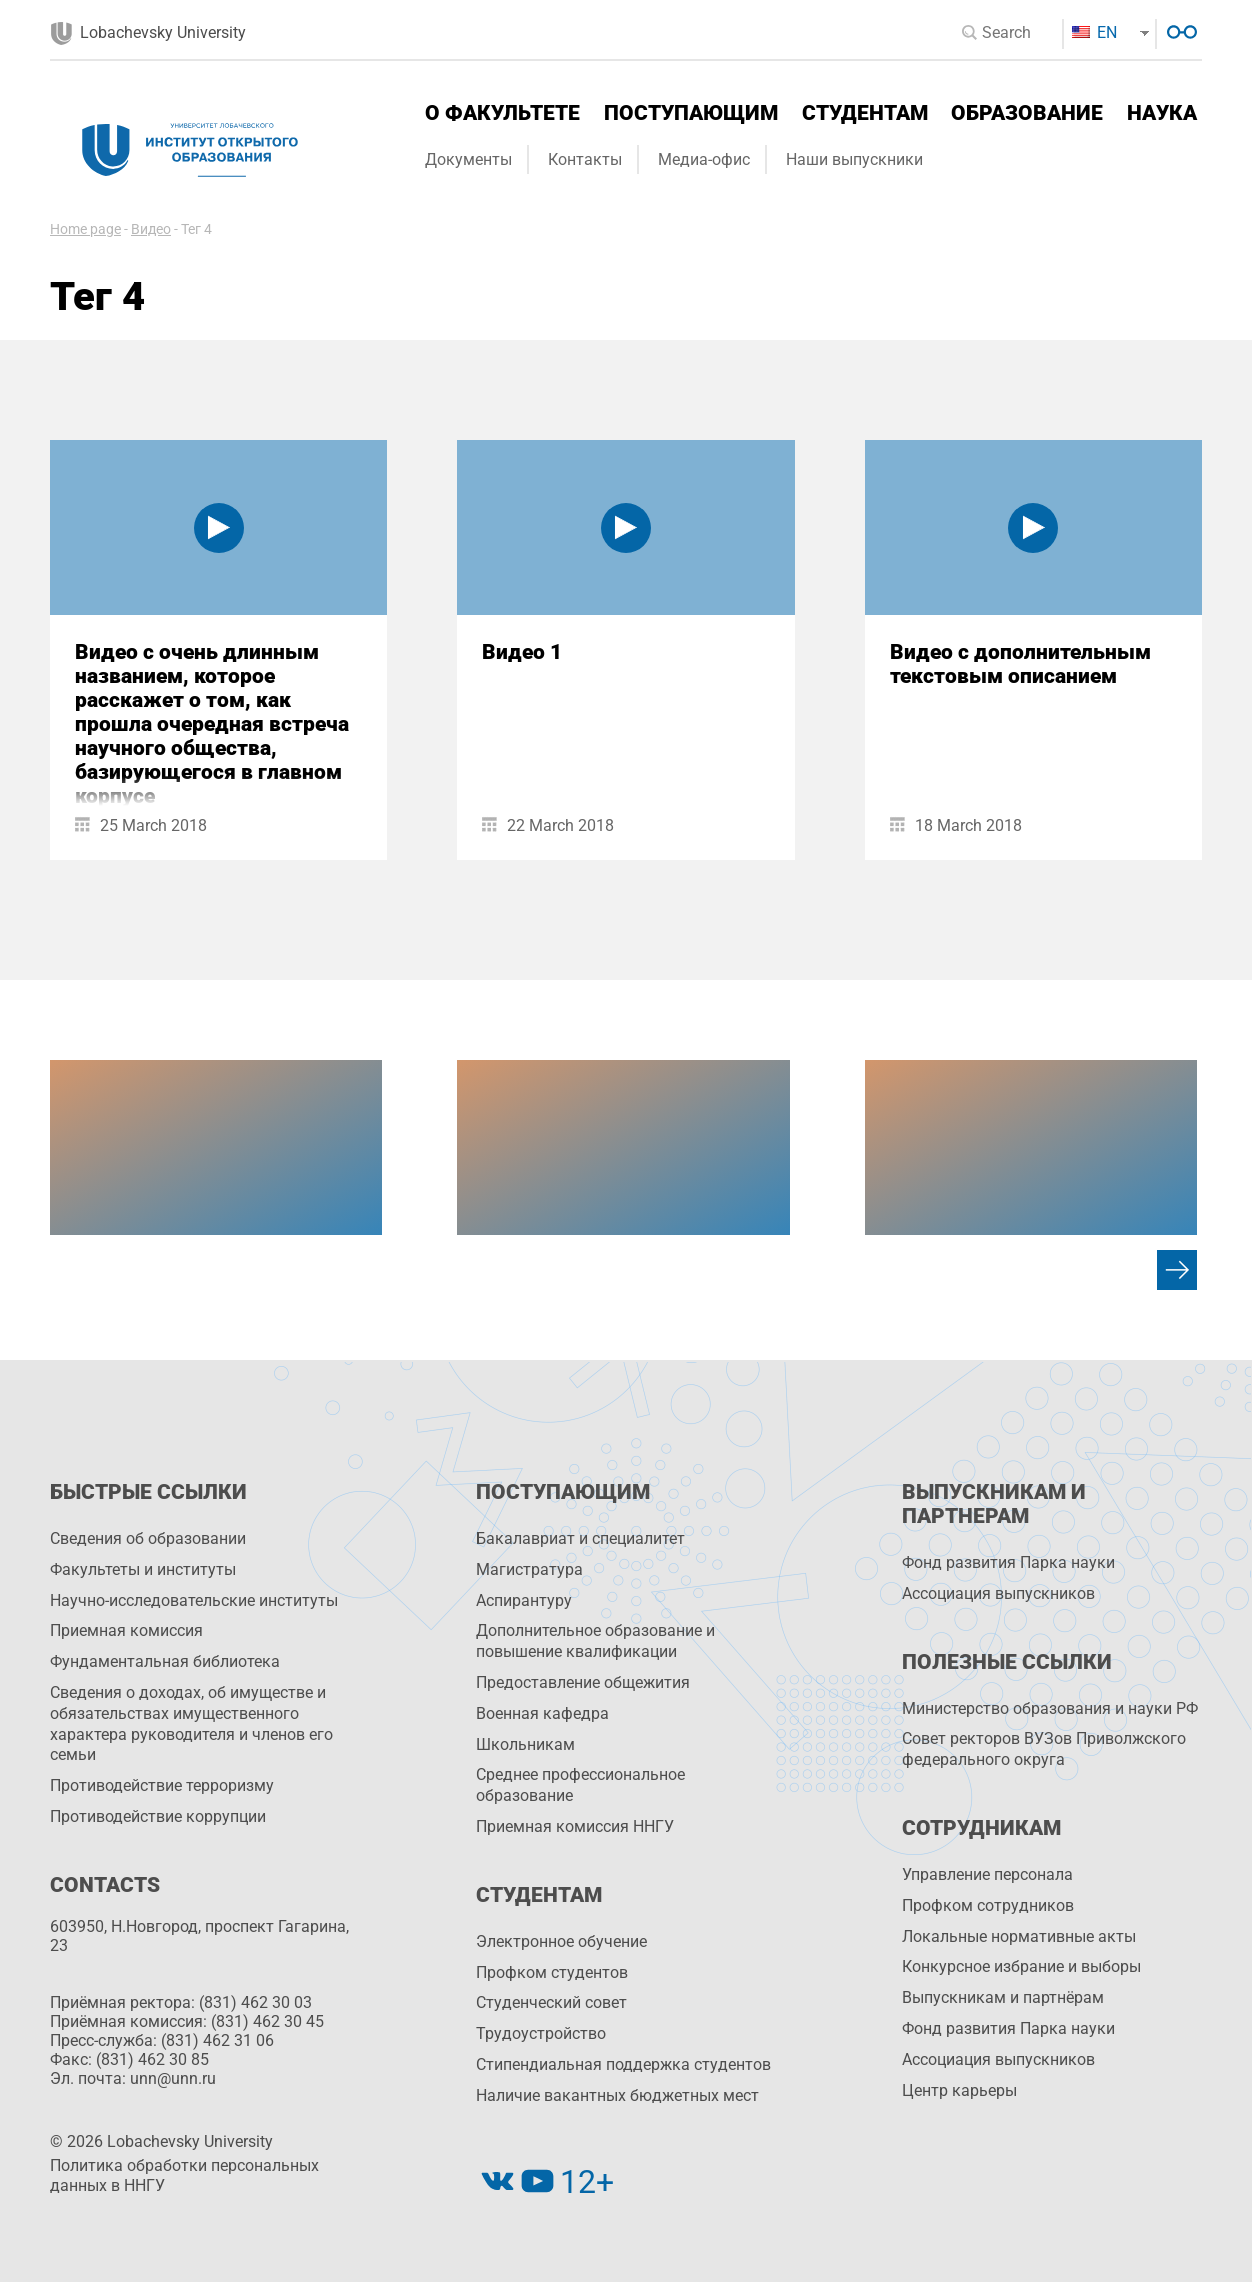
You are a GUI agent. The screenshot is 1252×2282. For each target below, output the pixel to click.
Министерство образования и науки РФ (1050, 1708)
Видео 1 (522, 652)
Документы (468, 159)
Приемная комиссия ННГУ (575, 1826)
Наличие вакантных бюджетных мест (617, 2095)
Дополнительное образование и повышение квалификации (595, 1641)
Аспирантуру (524, 1600)
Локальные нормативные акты (1019, 1936)
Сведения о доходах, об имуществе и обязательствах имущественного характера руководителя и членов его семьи (191, 1723)
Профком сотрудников (988, 1905)
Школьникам (525, 1744)
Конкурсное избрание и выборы (1021, 1966)
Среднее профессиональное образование (580, 1785)
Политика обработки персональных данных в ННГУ (184, 2176)
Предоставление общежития (583, 1682)
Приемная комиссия (126, 1630)
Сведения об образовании (148, 1538)
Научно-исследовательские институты (194, 1600)
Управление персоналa (987, 1874)
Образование (1027, 113)
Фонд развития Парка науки (1008, 1562)
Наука (1162, 113)
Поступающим (691, 113)
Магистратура (529, 1569)
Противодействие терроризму (162, 1785)
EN (1094, 32)
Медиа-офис (704, 159)
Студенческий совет (551, 2002)
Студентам (865, 113)
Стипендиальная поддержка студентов (623, 2064)
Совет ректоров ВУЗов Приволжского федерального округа (1044, 1749)
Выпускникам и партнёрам (1003, 1997)
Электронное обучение (561, 1941)
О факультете (502, 113)
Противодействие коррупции (158, 1816)
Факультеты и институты (143, 1569)
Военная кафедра (542, 1713)
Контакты (585, 159)
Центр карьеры (959, 2090)
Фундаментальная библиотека (165, 1661)
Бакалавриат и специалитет (580, 1538)
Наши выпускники (854, 159)
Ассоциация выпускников (998, 1593)
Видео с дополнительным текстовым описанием (1020, 664)
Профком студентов (552, 1972)
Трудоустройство (541, 2033)
